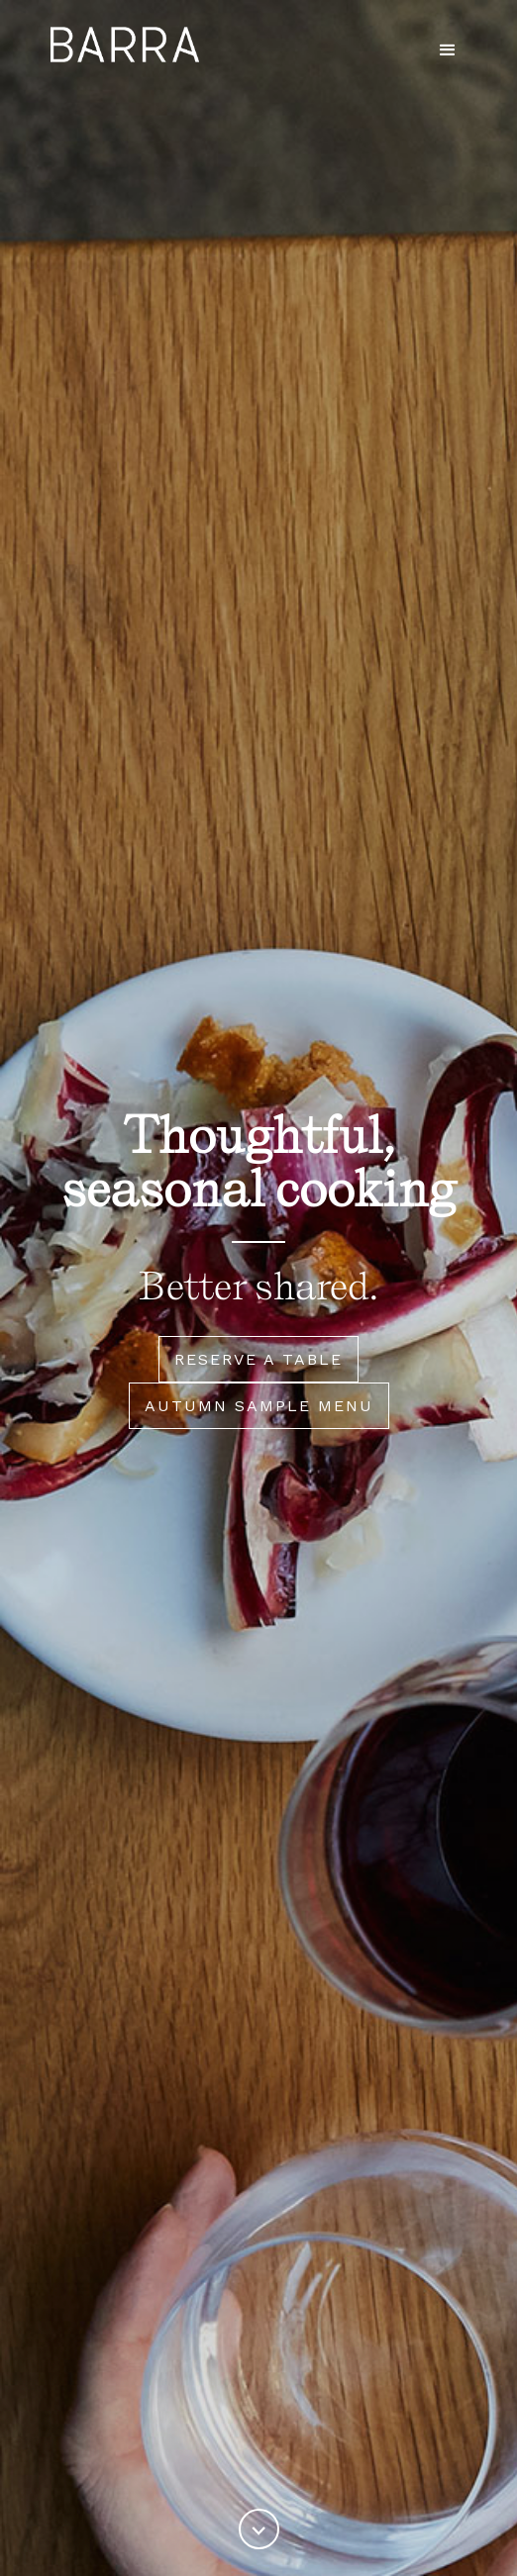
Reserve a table (258, 1359)
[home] (120, 44)
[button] (447, 50)
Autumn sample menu (259, 1405)
